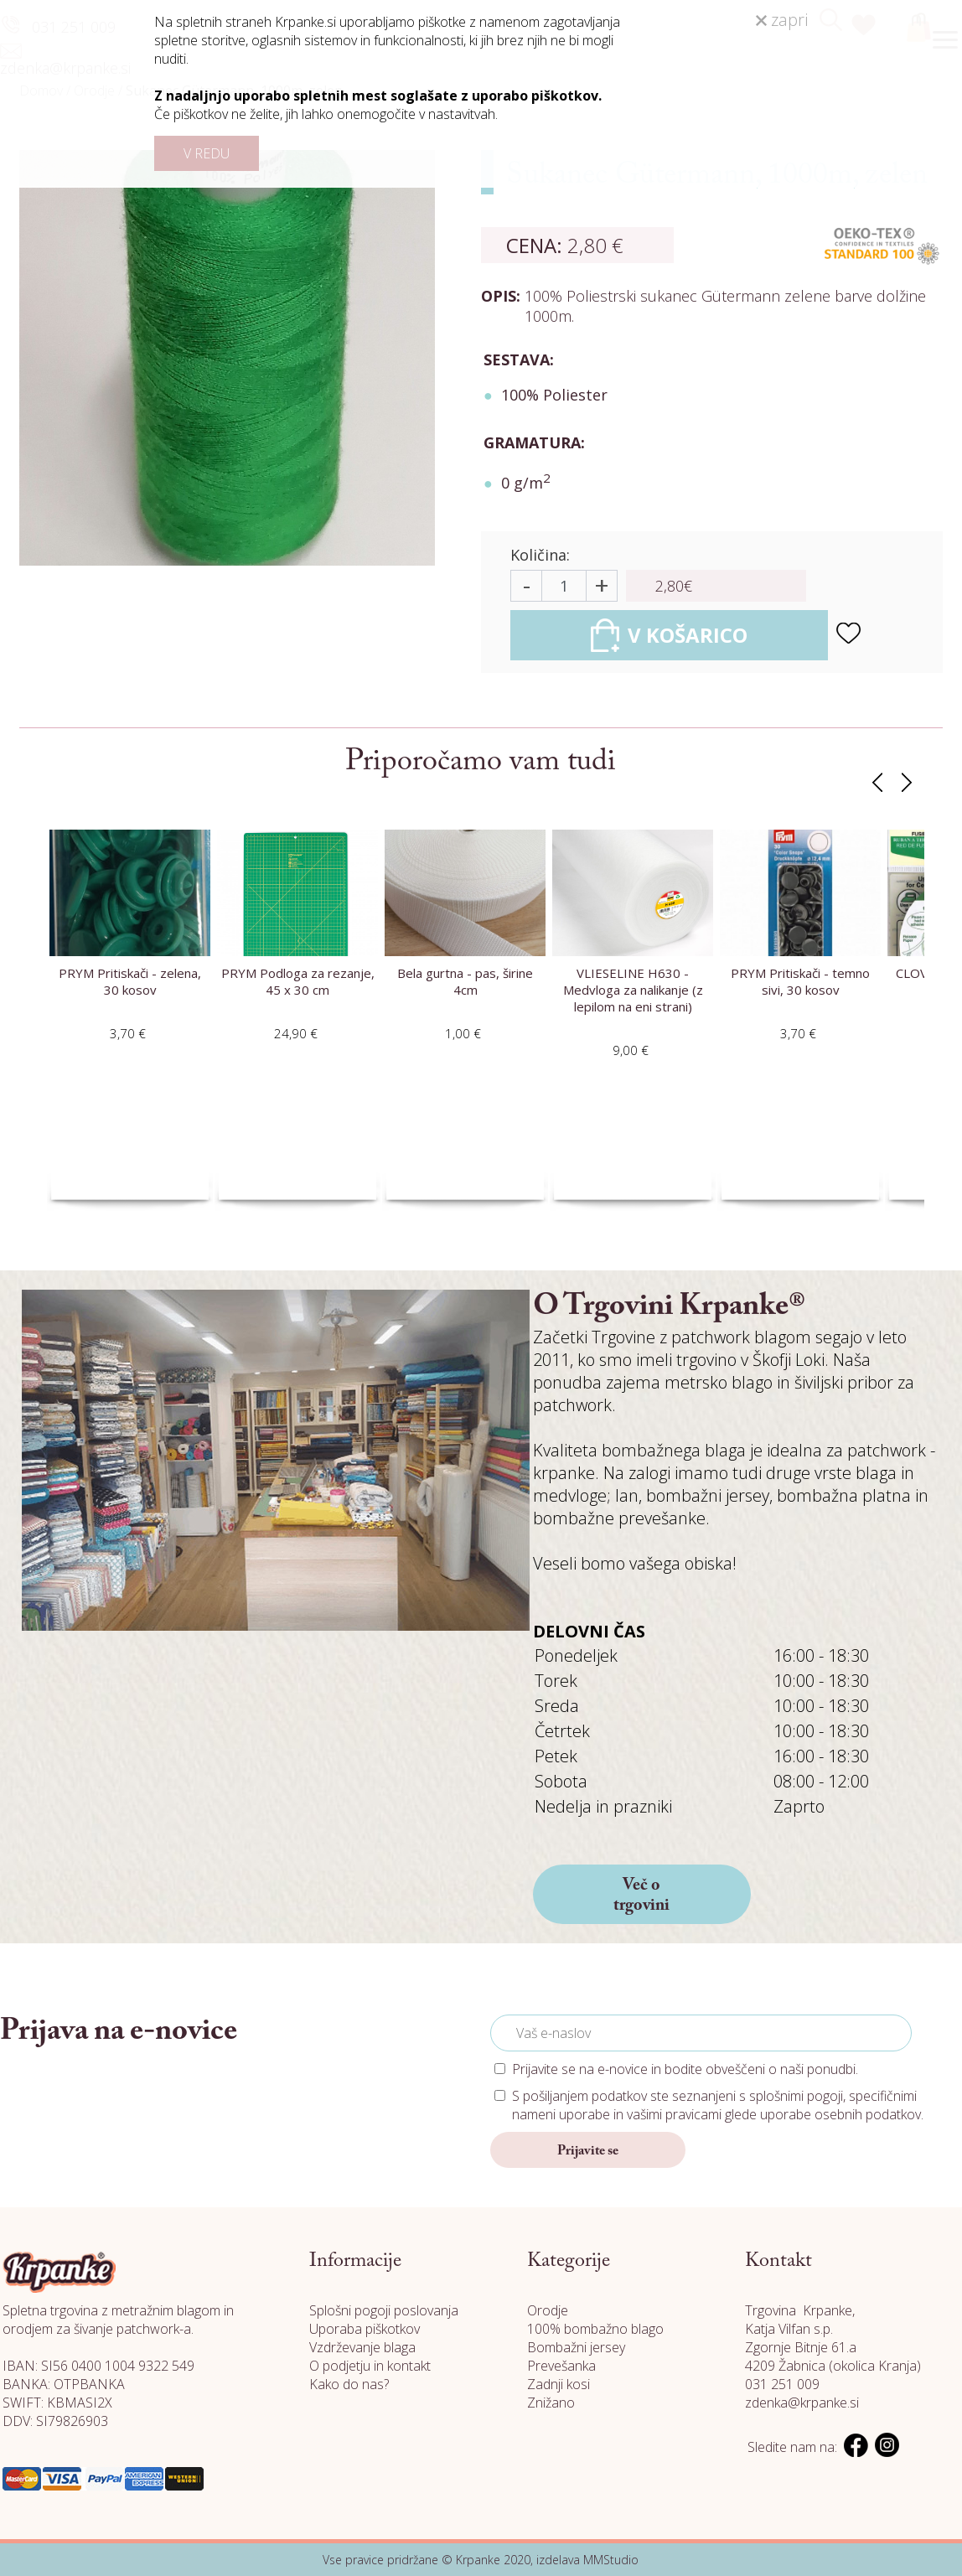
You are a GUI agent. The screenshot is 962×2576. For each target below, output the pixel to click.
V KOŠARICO (669, 635)
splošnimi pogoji (796, 2096)
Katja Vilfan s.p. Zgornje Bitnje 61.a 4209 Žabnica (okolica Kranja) (833, 2347)
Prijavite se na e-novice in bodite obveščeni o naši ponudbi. (685, 2069)
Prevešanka (561, 2365)
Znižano (551, 2402)
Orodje (547, 2310)
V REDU (207, 153)
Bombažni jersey (576, 2347)
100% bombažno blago (595, 2329)
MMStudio (611, 2560)
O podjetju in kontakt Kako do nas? (370, 2374)
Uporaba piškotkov (364, 2329)
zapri (782, 19)
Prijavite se (587, 2151)
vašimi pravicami (674, 2114)
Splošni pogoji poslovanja (383, 2310)
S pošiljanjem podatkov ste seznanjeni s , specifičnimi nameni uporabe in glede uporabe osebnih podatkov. (717, 2105)
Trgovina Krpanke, (800, 2310)
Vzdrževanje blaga (362, 2347)
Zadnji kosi (558, 2384)
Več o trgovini (641, 1895)
